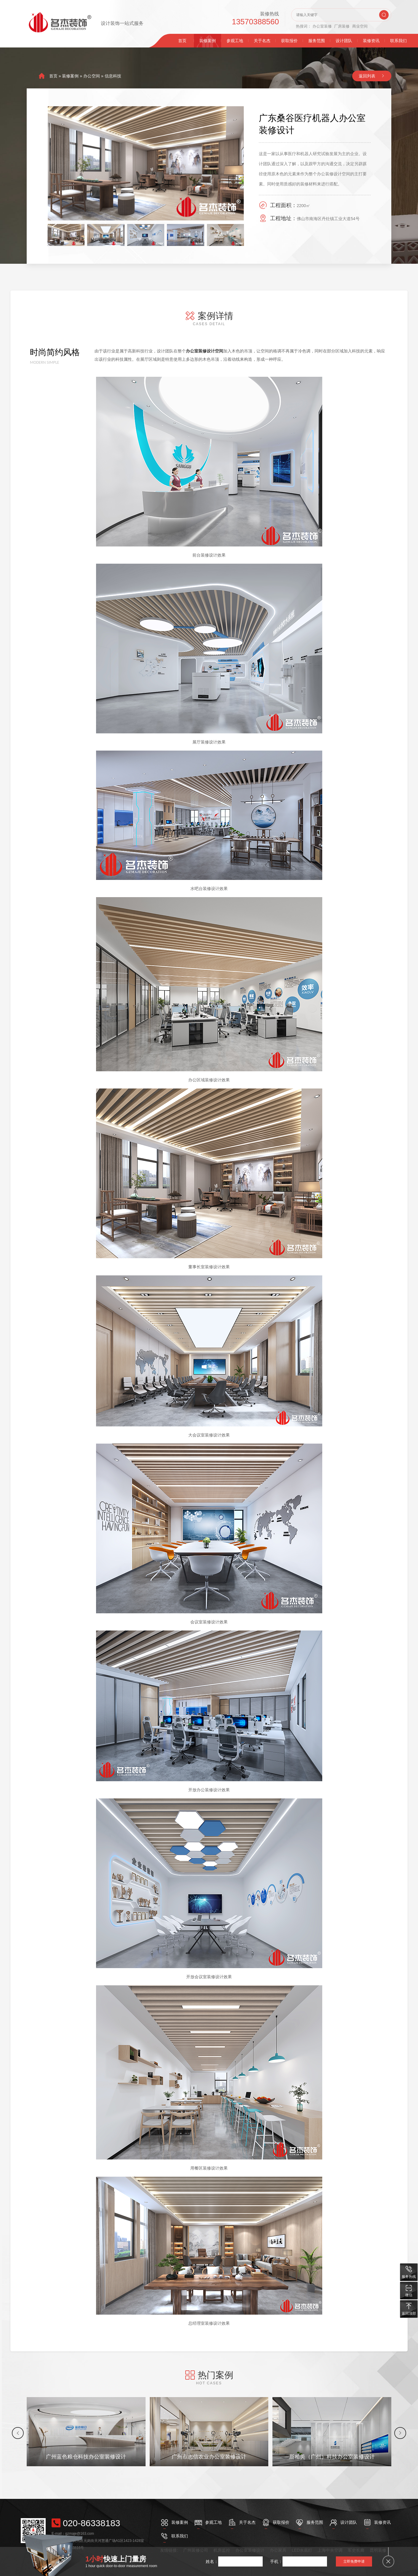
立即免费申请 (354, 2561)
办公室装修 (322, 26)
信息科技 (113, 76)
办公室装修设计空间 (204, 351)
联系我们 (398, 40)
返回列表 (367, 76)
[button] (18, 2433)
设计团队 (344, 40)
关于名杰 (262, 40)
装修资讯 (371, 40)
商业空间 (360, 26)
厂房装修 (342, 26)
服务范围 (316, 40)
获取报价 (289, 40)
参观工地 (234, 40)
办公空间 (91, 76)
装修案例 (207, 40)
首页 (182, 40)
